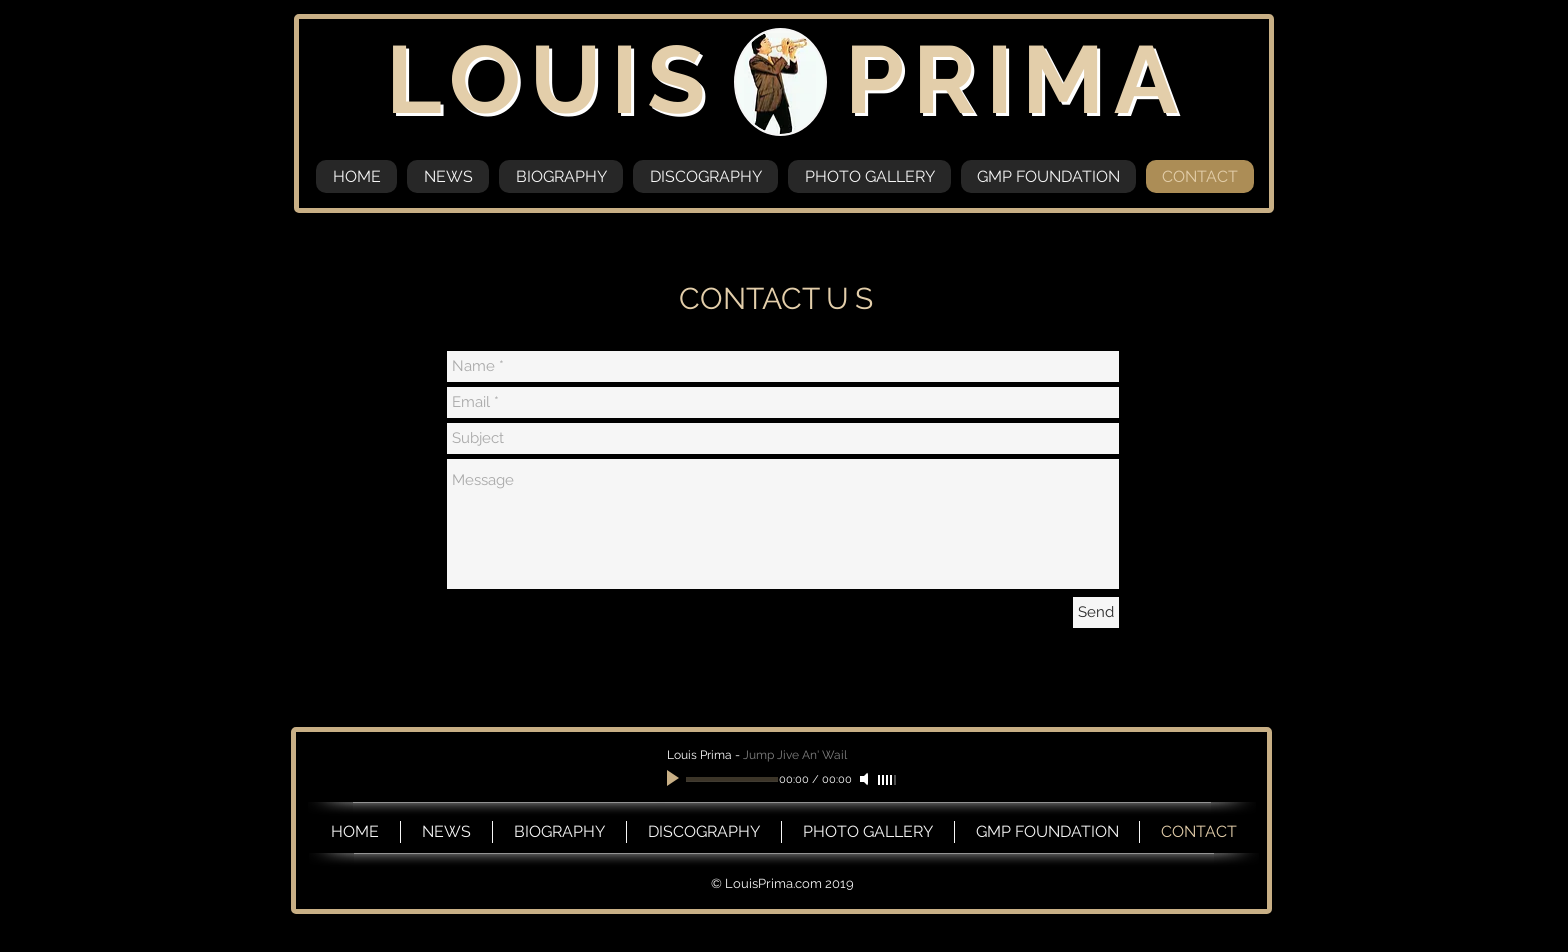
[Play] (675, 779)
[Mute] (866, 779)
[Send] (1096, 612)
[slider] (888, 780)
